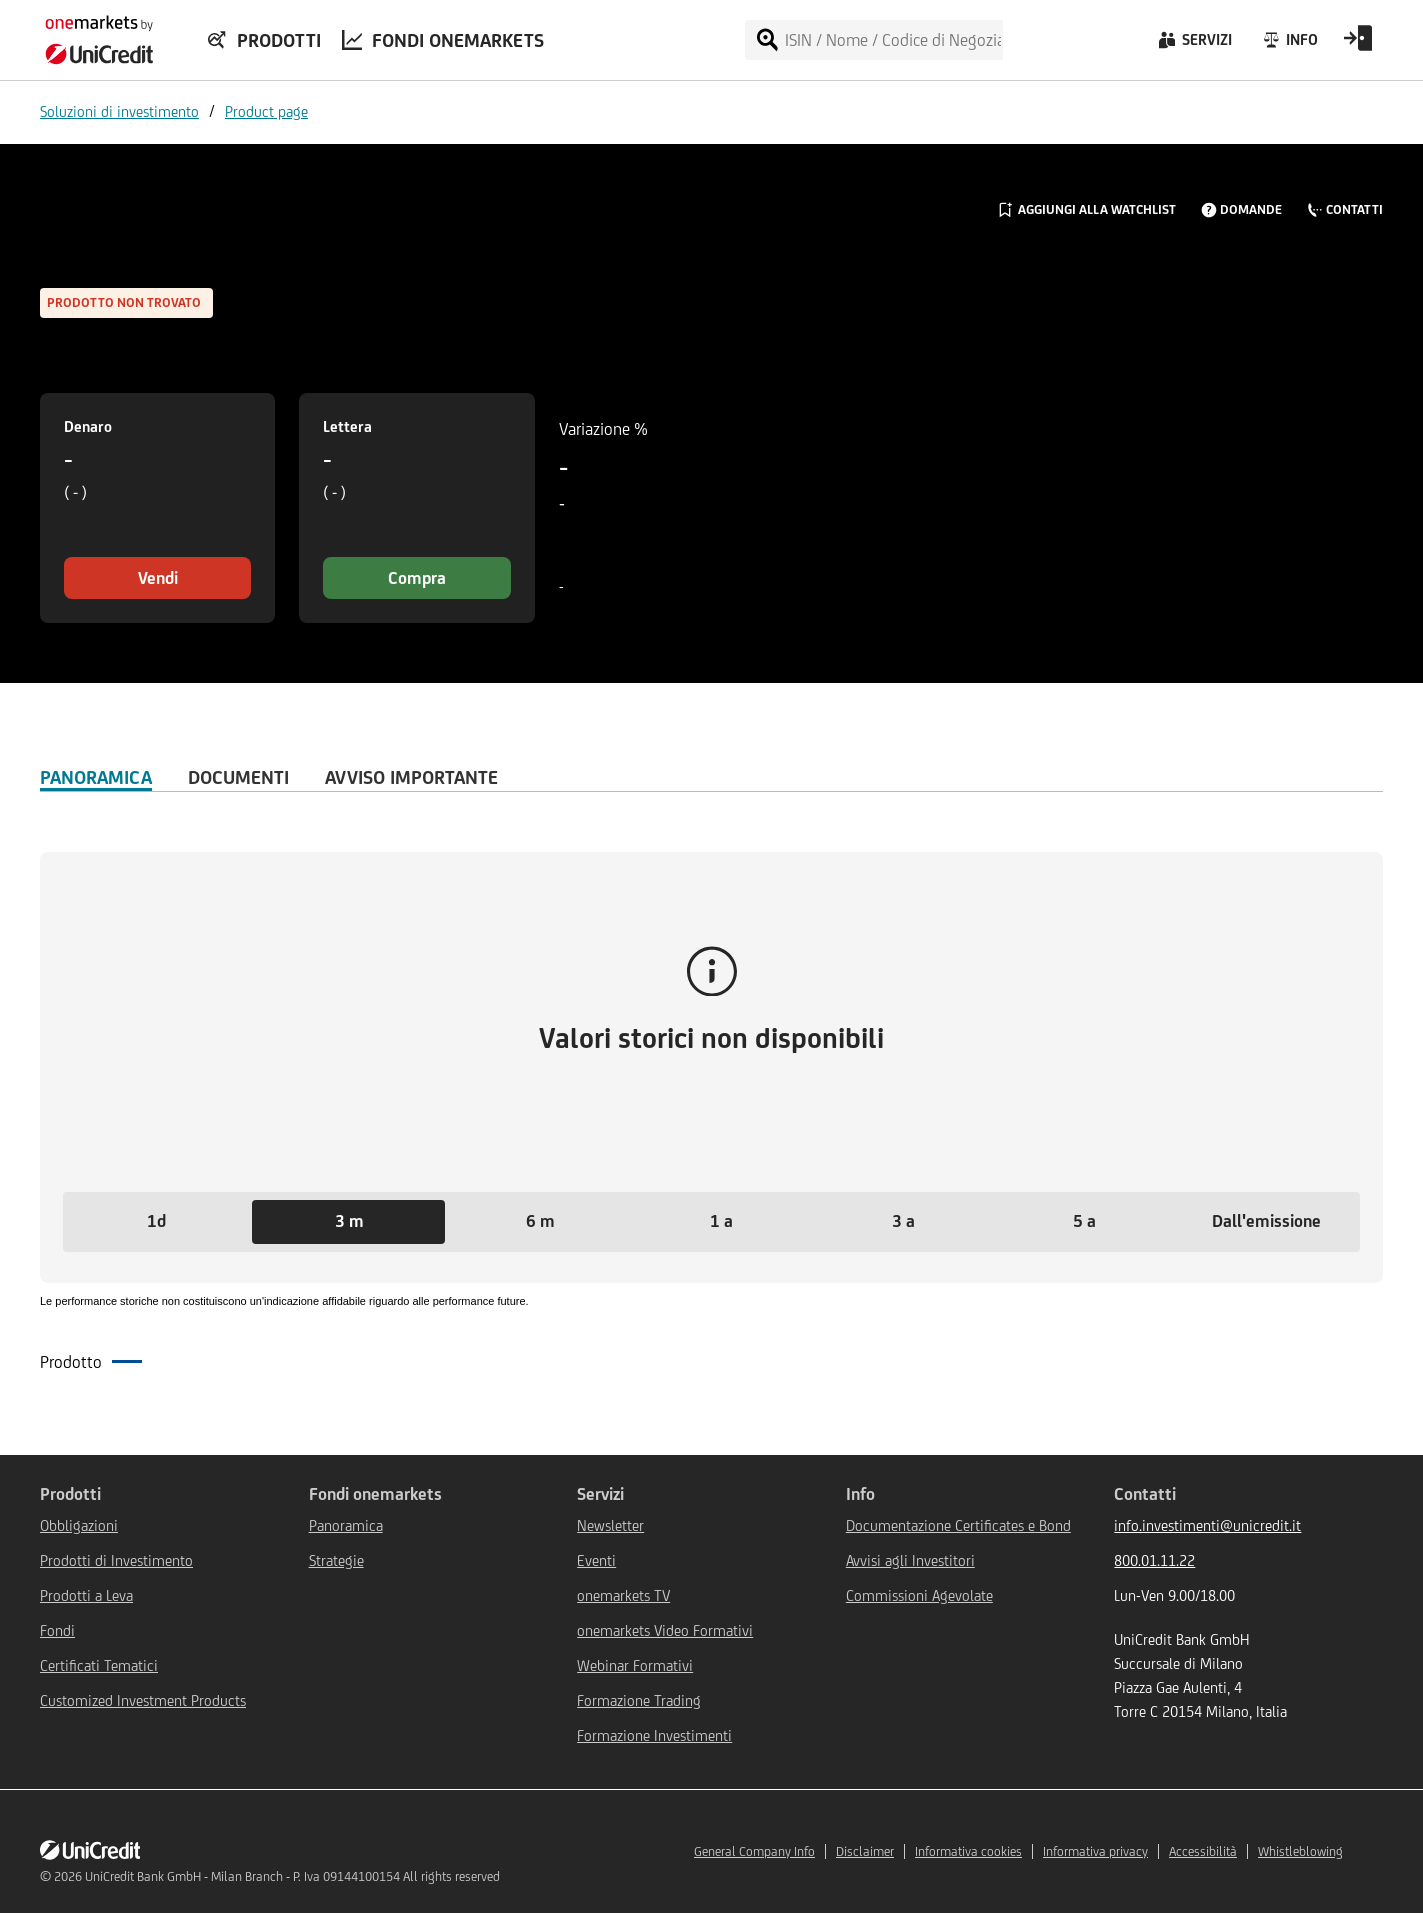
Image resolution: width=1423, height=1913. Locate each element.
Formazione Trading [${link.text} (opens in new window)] (639, 1700)
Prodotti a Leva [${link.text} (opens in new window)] (86, 1595)
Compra (417, 578)
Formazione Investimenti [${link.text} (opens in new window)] (654, 1735)
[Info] (1289, 45)
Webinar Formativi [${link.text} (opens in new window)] (635, 1665)
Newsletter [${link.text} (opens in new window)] (610, 1525)
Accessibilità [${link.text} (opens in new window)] (1203, 1851)
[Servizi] (1193, 45)
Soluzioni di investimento (119, 111)
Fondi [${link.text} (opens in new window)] (57, 1630)
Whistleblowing (1300, 1851)
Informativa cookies (968, 1851)
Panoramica (96, 777)
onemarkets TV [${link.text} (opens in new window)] (623, 1595)
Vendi (158, 578)
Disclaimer (865, 1851)
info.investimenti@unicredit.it (1207, 1525)
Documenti (238, 777)
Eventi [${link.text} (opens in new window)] (596, 1560)
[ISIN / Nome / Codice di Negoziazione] (892, 40)
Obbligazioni (79, 1525)
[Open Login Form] (1358, 45)
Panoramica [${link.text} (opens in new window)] (346, 1525)
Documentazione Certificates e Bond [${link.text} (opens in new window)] (958, 1525)
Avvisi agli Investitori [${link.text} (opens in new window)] (910, 1560)
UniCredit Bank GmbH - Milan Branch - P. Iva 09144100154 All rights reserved (292, 1876)
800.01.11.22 (1154, 1560)
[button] (156, 1222)
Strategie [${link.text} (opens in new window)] (336, 1560)
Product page (266, 111)
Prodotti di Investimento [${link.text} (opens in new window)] (116, 1560)
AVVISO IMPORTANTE (411, 777)
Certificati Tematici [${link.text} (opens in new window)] (99, 1665)
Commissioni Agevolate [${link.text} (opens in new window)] (919, 1595)
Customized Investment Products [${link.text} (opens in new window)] (143, 1700)
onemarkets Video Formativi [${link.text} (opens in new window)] (665, 1630)
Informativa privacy (1095, 1851)
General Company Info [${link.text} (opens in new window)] (754, 1851)
